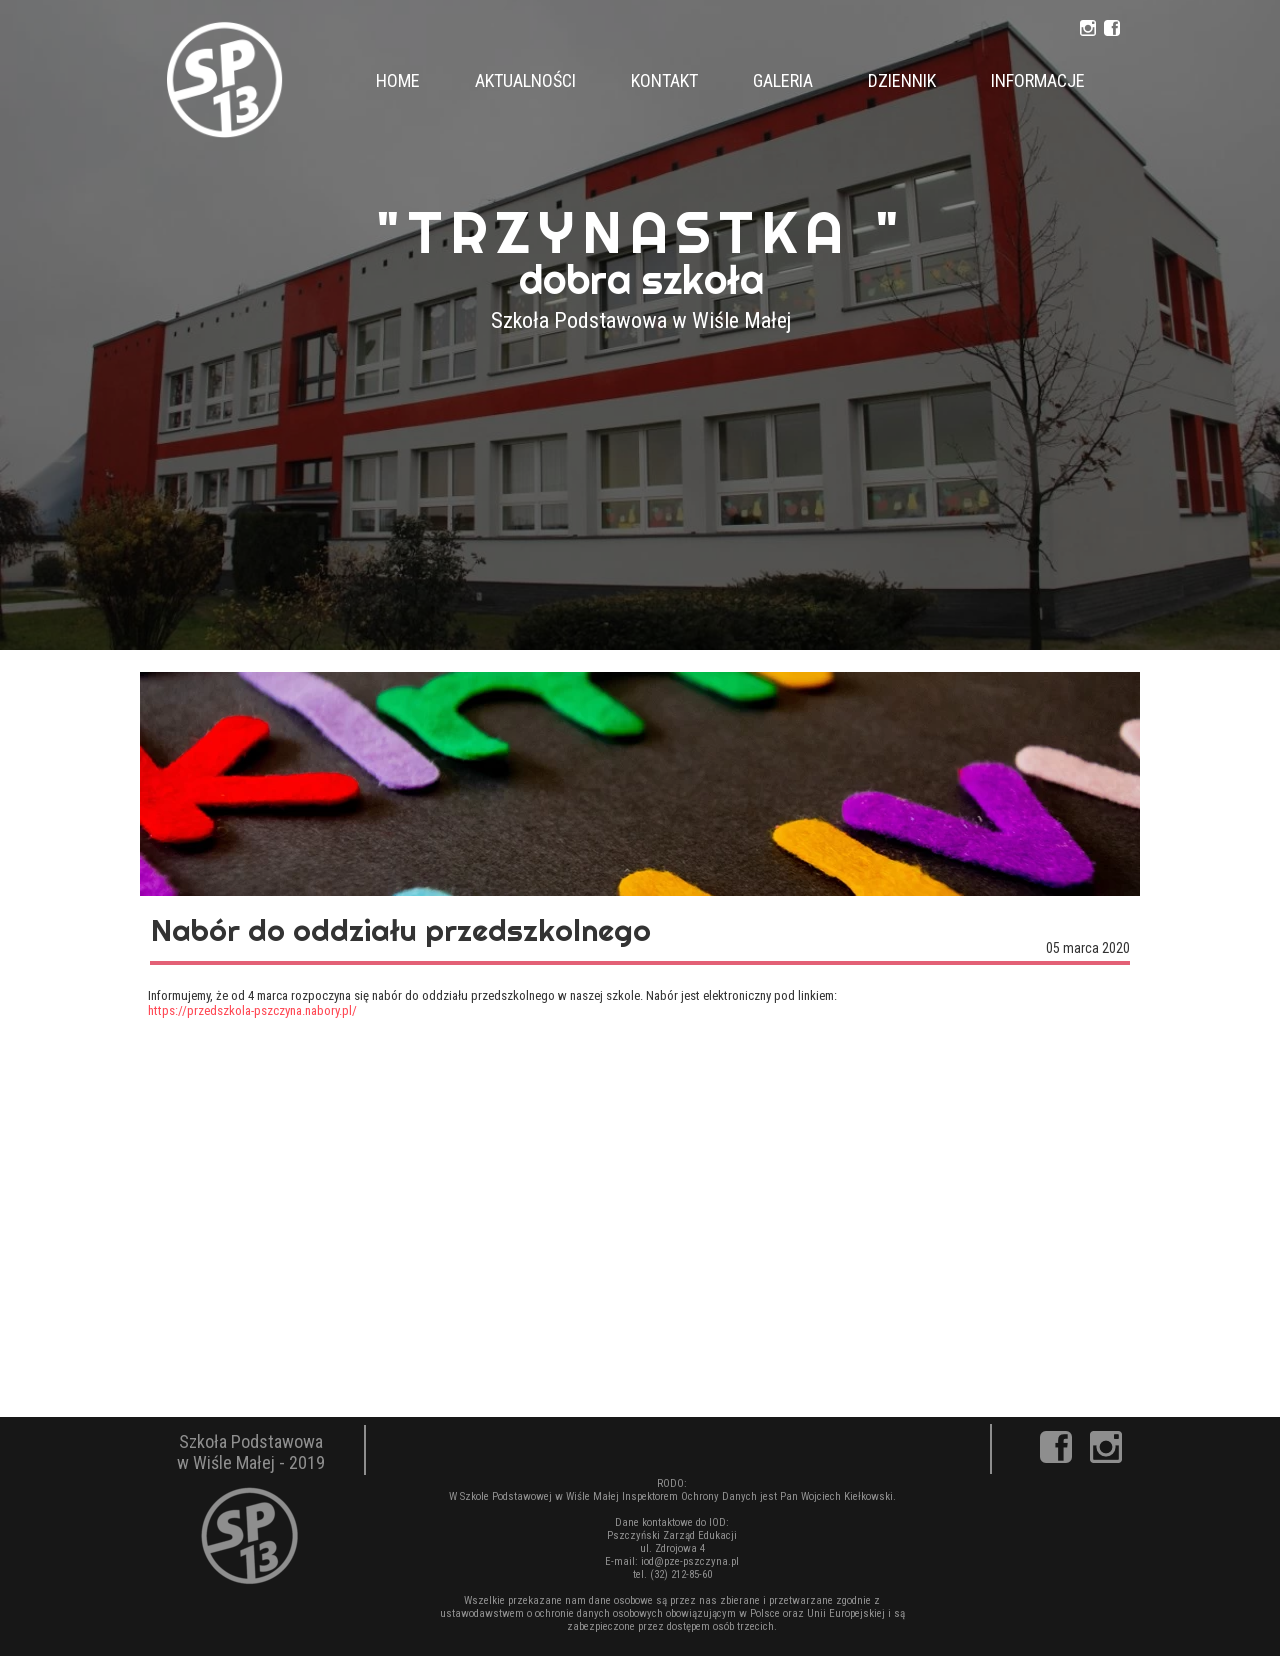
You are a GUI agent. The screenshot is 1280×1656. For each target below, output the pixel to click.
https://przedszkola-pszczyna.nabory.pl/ (252, 1010)
